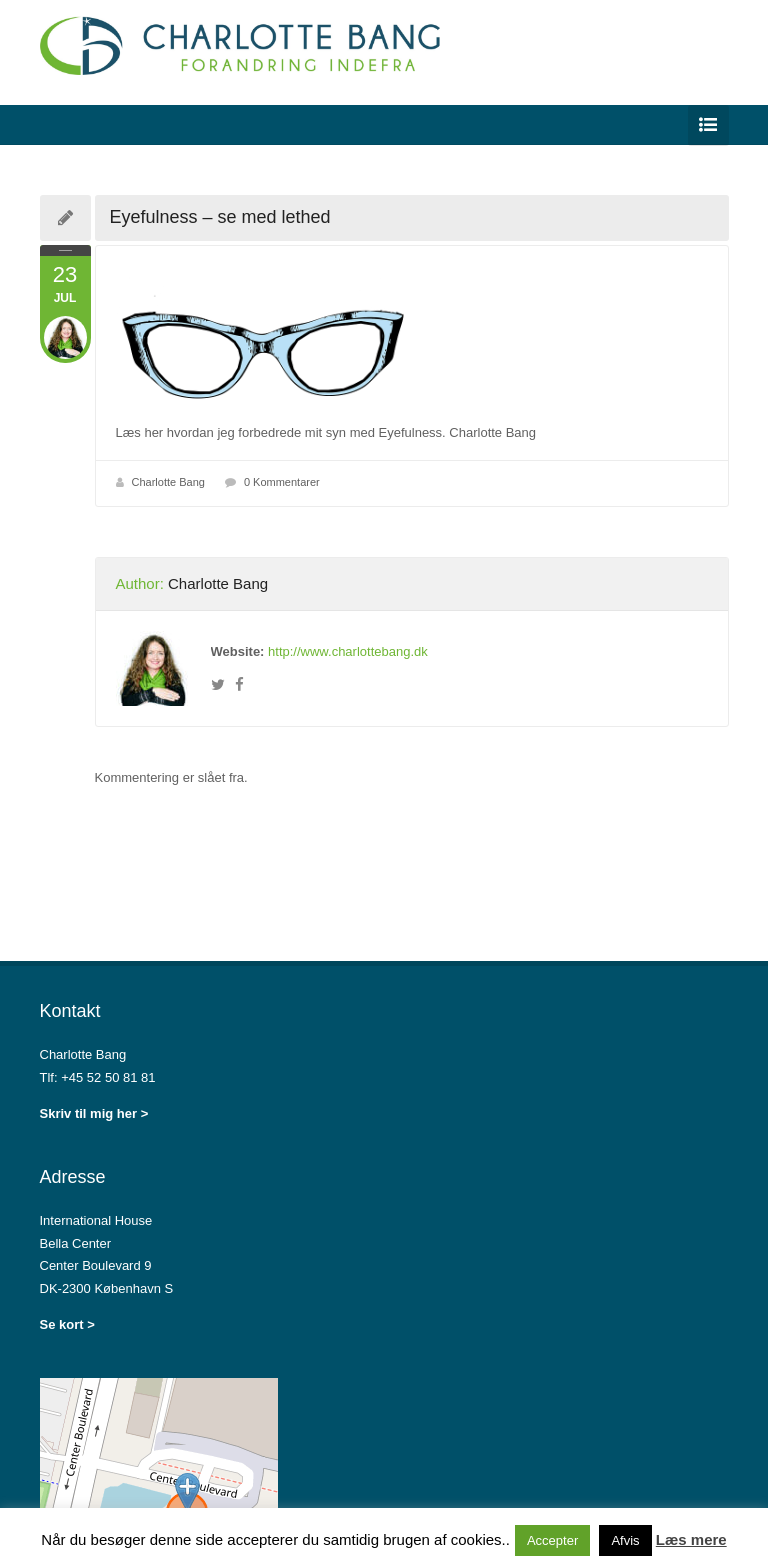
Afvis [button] (625, 1540)
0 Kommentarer (282, 482)
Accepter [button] (552, 1540)
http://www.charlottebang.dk (348, 651)
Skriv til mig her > (94, 1113)
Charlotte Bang (168, 482)
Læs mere (691, 1539)
